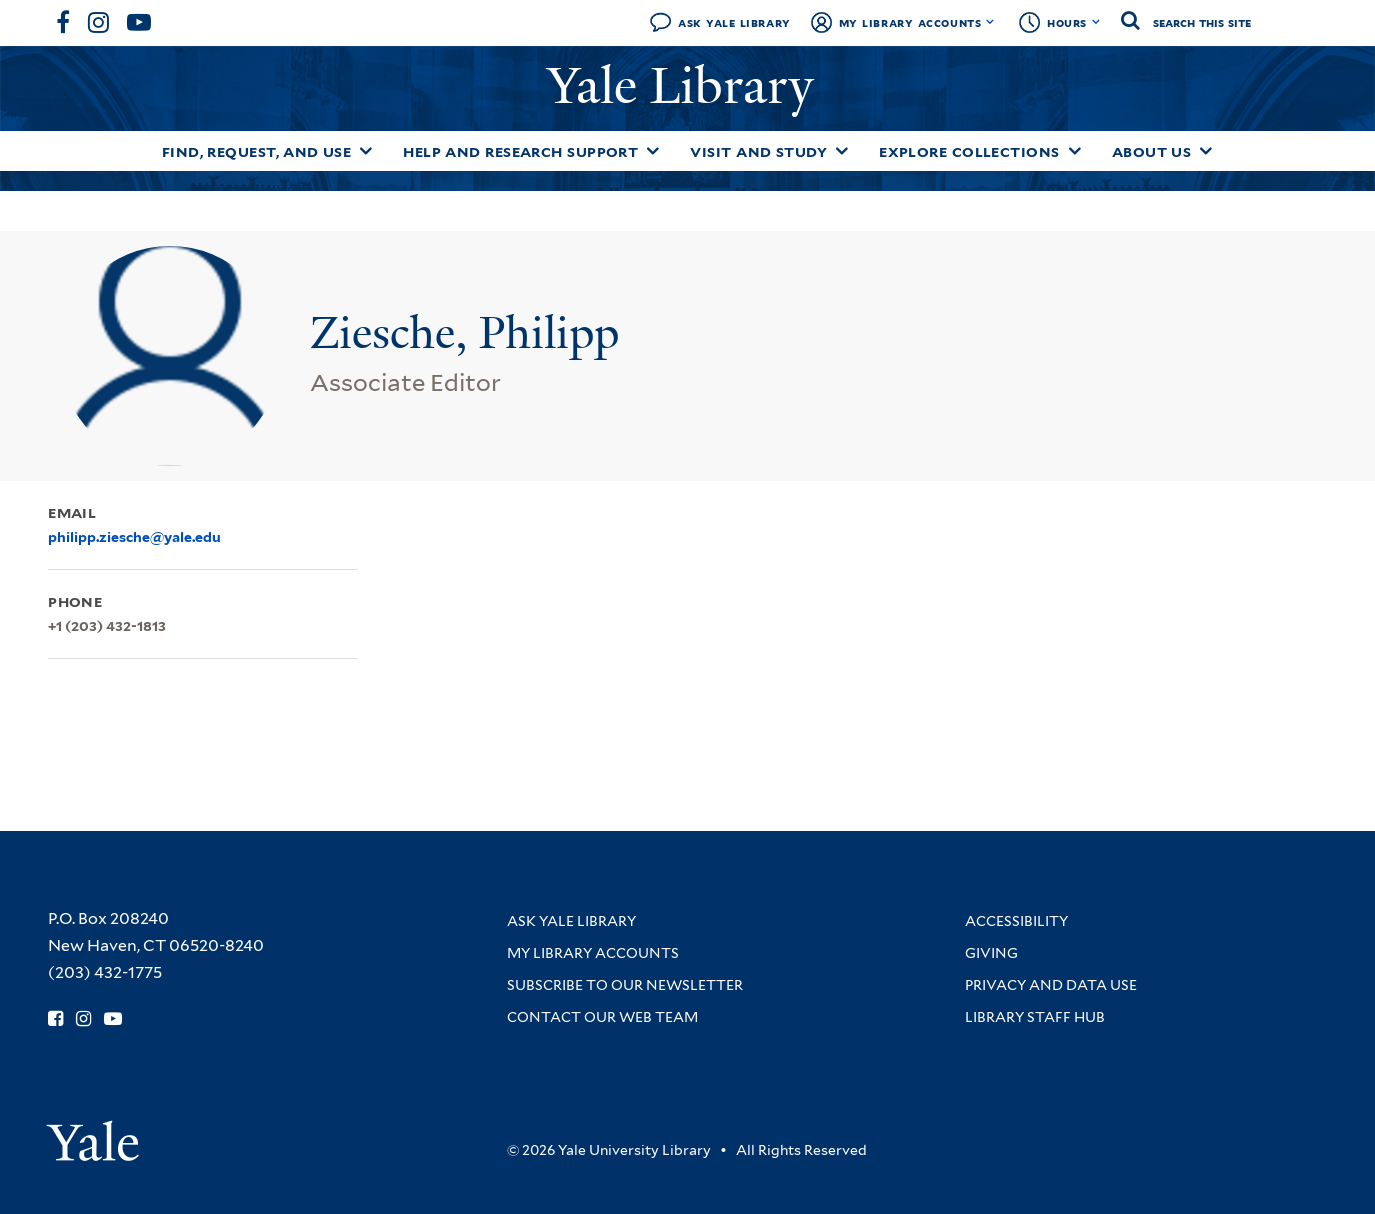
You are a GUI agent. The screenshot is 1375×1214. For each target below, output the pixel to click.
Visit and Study (758, 152)
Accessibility (1016, 921)
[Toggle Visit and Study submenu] (842, 151)
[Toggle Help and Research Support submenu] (653, 151)
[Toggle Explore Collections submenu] (1075, 151)
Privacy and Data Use (1051, 985)
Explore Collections (969, 152)
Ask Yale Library (734, 22)
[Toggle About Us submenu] (1206, 151)
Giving (991, 953)
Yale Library (687, 86)
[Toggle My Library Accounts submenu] (990, 22)
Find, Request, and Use (257, 152)
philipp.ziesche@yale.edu (134, 537)
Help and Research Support (520, 152)
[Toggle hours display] (1096, 22)
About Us (1152, 152)
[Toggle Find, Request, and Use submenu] (366, 151)
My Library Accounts (910, 22)
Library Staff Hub (1035, 1017)
